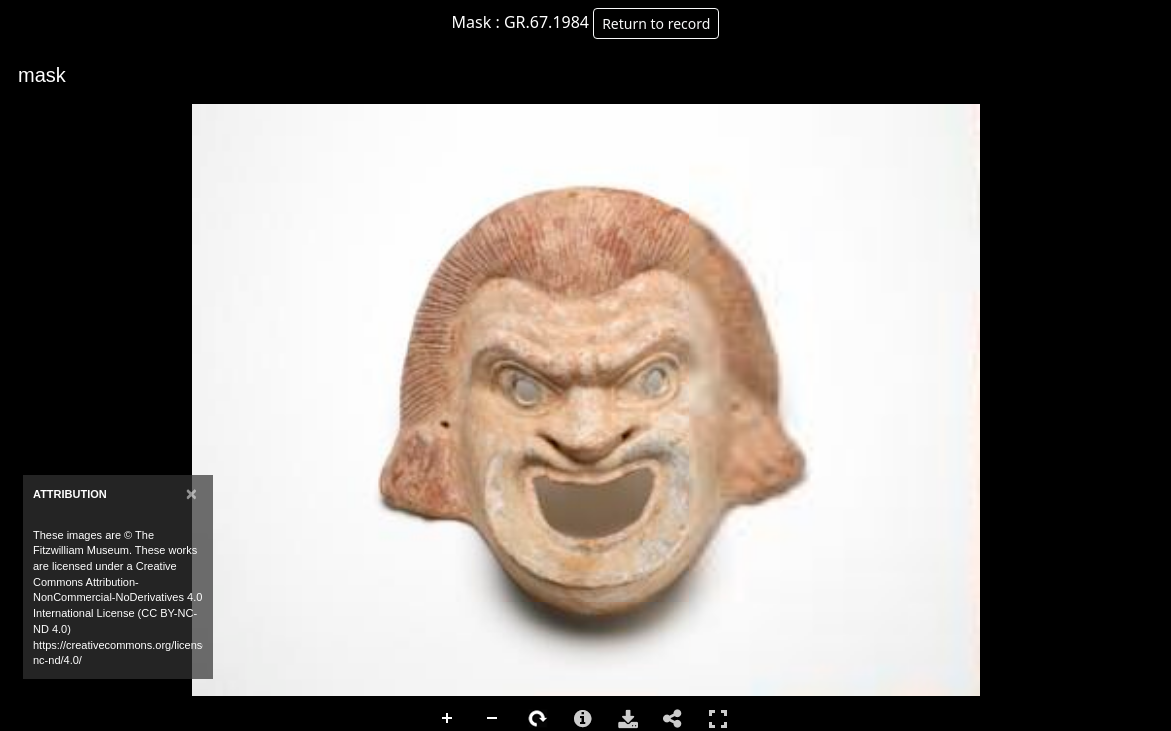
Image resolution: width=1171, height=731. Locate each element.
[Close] (191, 493)
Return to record (656, 23)
